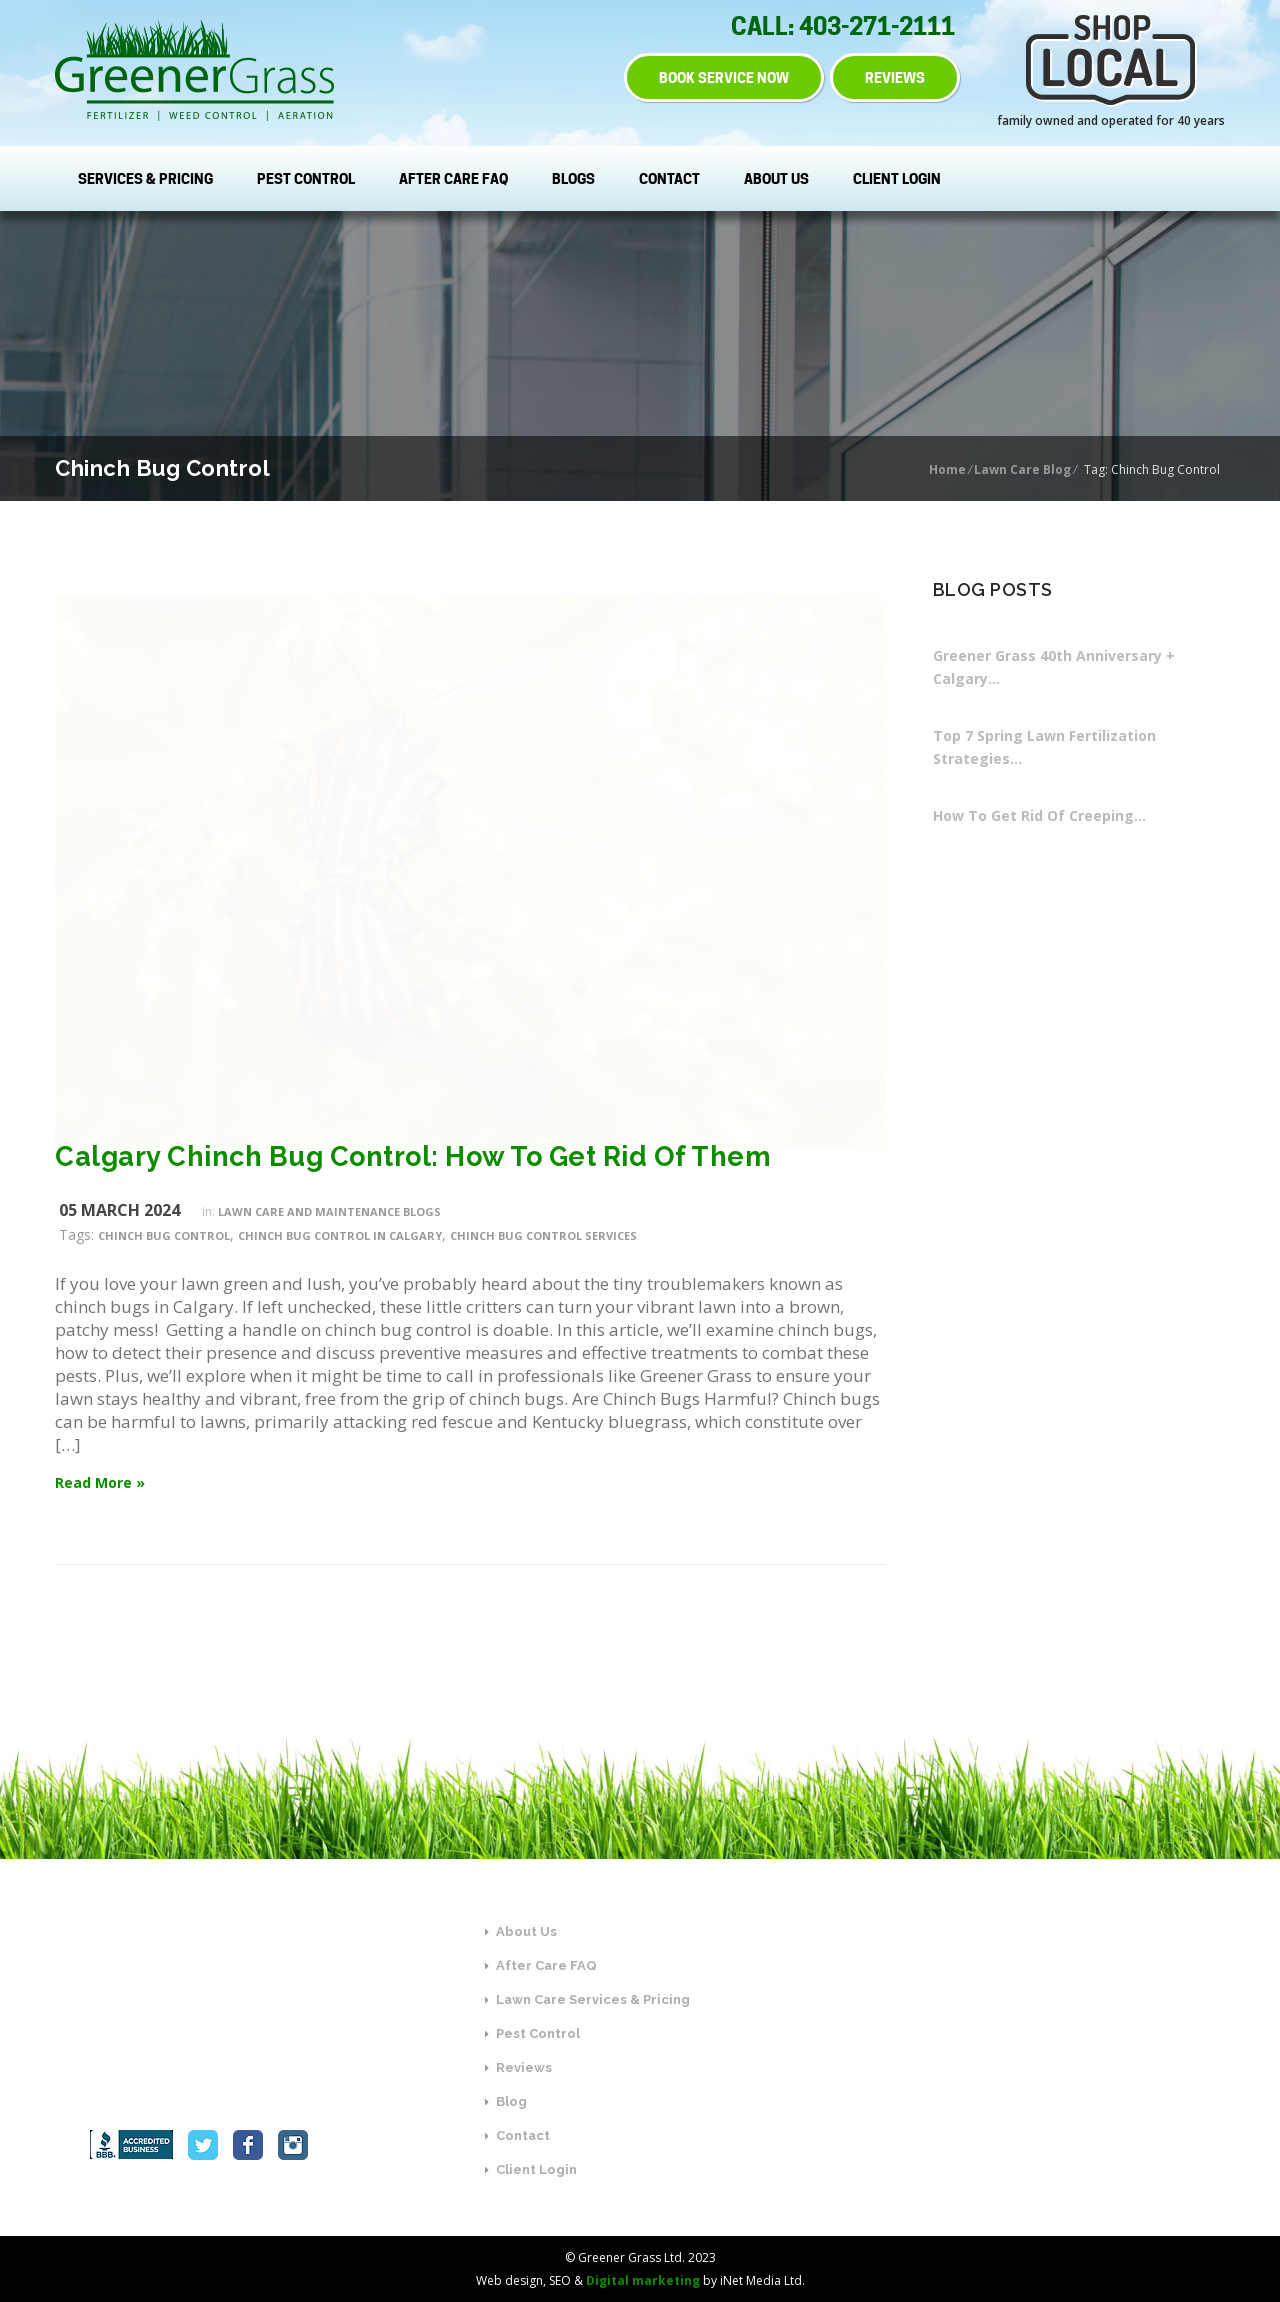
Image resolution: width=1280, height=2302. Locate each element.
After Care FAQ (453, 178)
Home (947, 469)
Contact (669, 178)
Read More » (100, 1482)
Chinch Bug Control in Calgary (340, 1235)
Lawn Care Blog (1022, 469)
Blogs (573, 178)
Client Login (897, 178)
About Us (776, 178)
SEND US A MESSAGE (1019, 2100)
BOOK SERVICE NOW (721, 77)
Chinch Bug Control (164, 1235)
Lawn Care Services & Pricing (587, 1999)
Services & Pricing (145, 178)
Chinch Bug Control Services (543, 1235)
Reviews (518, 2067)
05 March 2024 (119, 1210)
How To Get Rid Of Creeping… (1039, 815)
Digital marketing (643, 2280)
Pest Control (306, 178)
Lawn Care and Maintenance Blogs (329, 1211)
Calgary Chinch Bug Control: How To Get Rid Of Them (413, 1156)
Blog (506, 2101)
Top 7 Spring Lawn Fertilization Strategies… (1044, 747)
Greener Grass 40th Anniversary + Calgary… (1054, 667)
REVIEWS (895, 77)
